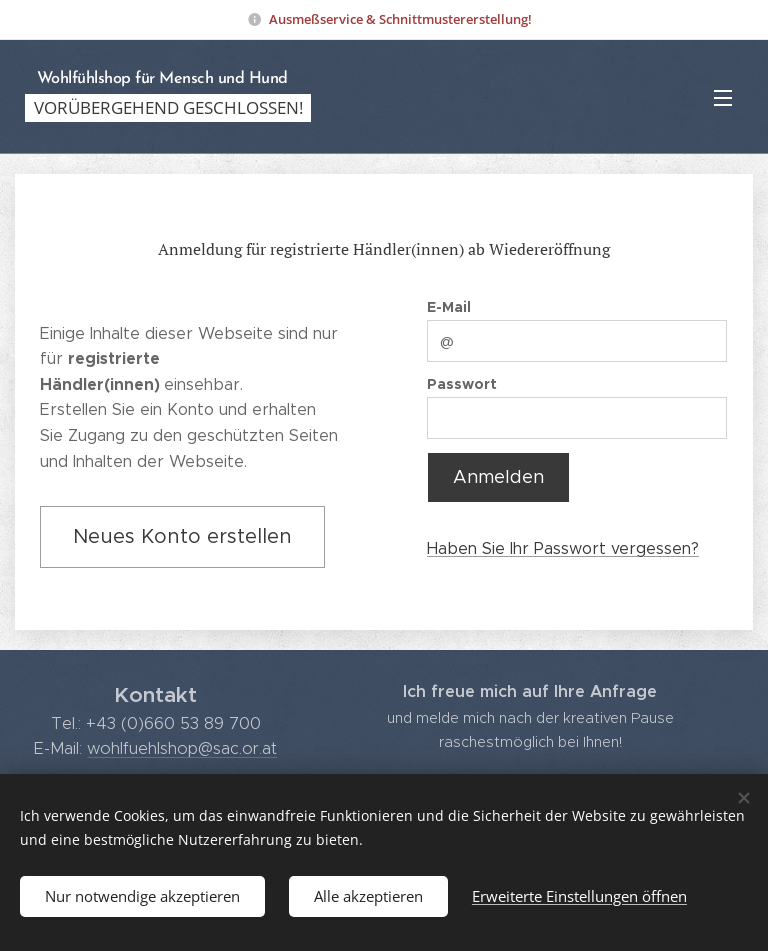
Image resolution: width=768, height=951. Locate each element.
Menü (723, 98)
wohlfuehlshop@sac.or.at (182, 747)
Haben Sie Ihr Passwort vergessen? (563, 547)
